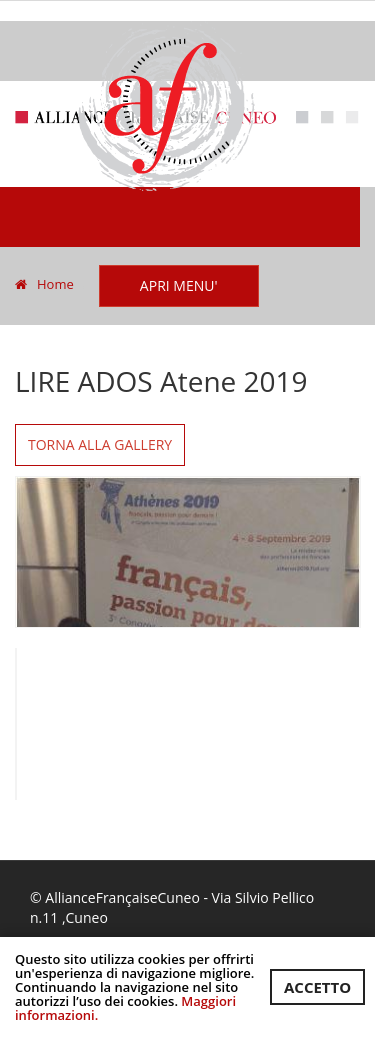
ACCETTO (317, 987)
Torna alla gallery (100, 444)
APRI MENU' (179, 285)
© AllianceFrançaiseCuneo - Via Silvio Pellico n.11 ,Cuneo (172, 907)
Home (44, 284)
